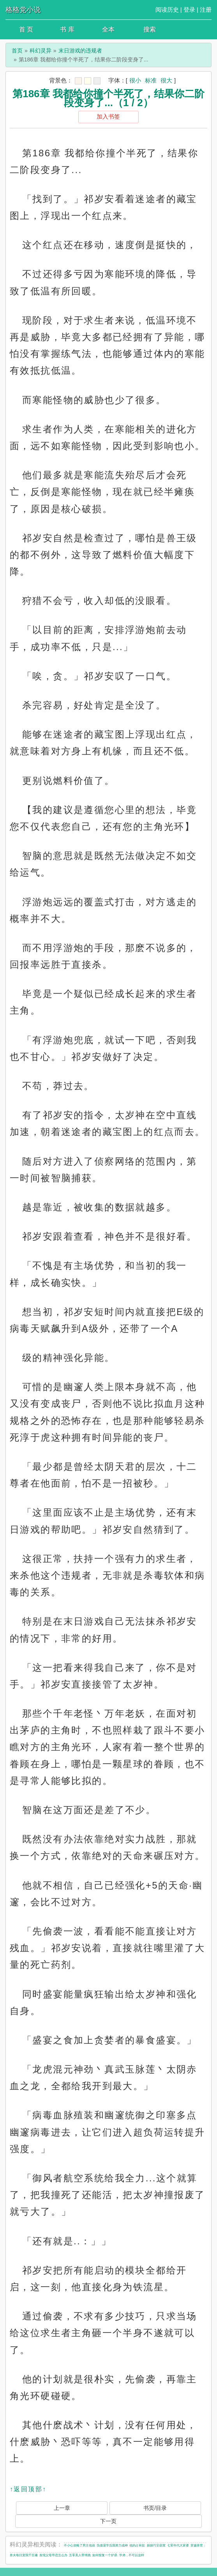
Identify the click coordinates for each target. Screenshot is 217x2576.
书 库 (67, 29)
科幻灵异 (40, 50)
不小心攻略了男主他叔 (79, 2545)
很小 (135, 80)
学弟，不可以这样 (131, 2555)
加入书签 (108, 116)
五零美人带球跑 (80, 2555)
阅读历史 (167, 9)
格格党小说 (23, 10)
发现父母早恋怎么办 (53, 2555)
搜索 (149, 29)
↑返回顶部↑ (28, 2489)
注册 (206, 9)
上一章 (62, 2508)
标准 (151, 80)
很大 (166, 80)
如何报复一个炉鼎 (104, 2555)
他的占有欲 (137, 2545)
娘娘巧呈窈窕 (156, 2545)
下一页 (108, 2521)
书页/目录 (155, 2508)
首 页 (26, 29)
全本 (108, 29)
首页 (17, 50)
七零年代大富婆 (178, 2545)
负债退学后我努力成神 (112, 2545)
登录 (189, 9)
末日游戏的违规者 (80, 50)
